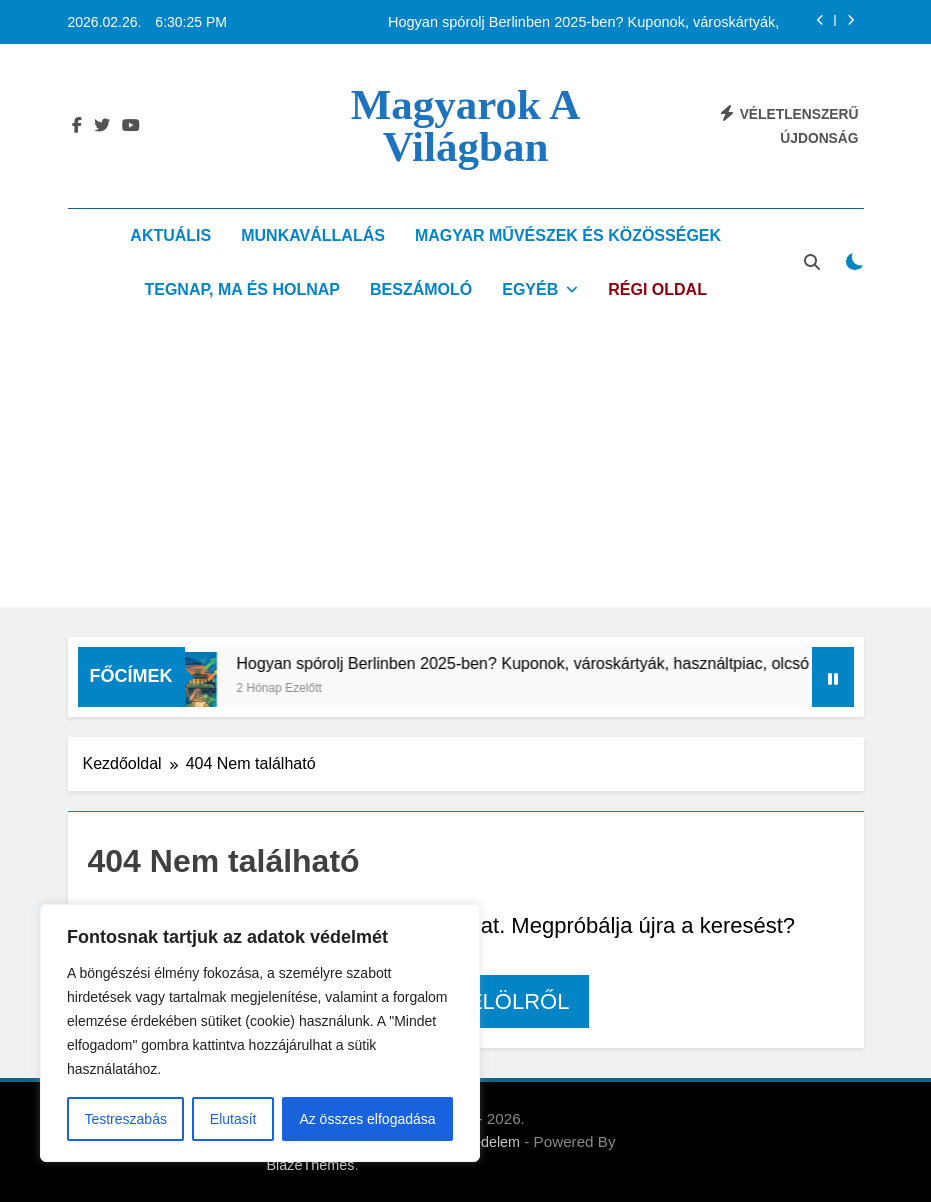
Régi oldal (657, 289)
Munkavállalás (313, 235)
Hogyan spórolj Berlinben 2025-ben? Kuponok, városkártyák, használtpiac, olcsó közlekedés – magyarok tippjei (583, 22)
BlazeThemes (311, 1165)
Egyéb (530, 289)
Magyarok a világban (466, 125)
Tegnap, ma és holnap (242, 289)
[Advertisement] (465, 467)
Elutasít (233, 1119)
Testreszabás (125, 1119)
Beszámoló (421, 289)
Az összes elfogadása (367, 1119)
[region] (260, 1033)
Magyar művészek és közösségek (568, 235)
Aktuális (170, 235)
